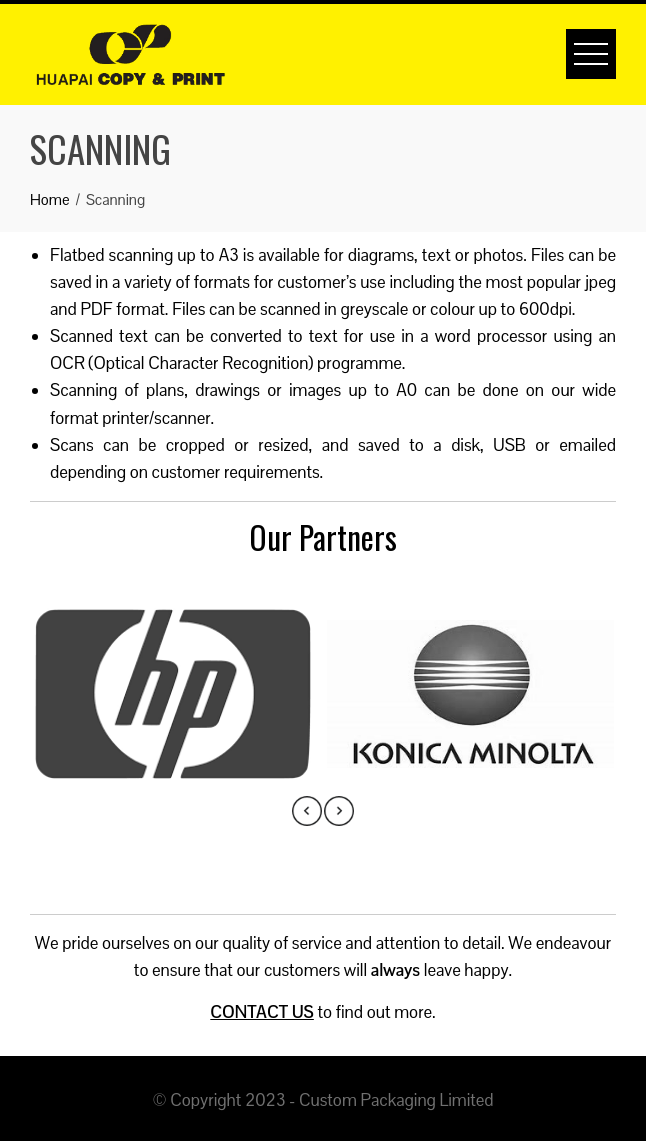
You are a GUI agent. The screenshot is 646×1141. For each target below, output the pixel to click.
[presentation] (307, 811)
